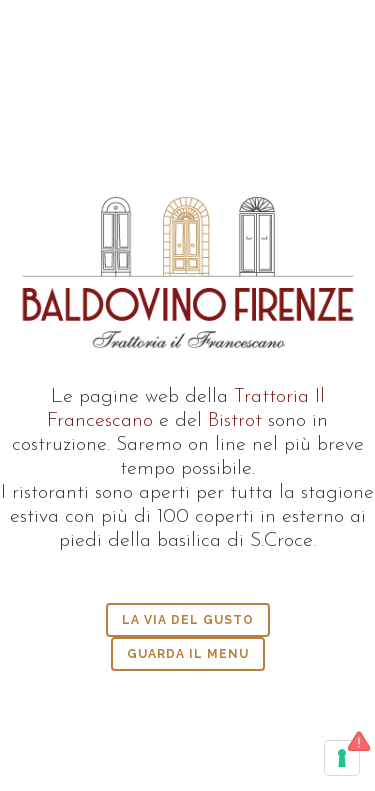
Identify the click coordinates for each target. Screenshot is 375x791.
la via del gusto (188, 620)
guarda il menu (188, 654)
